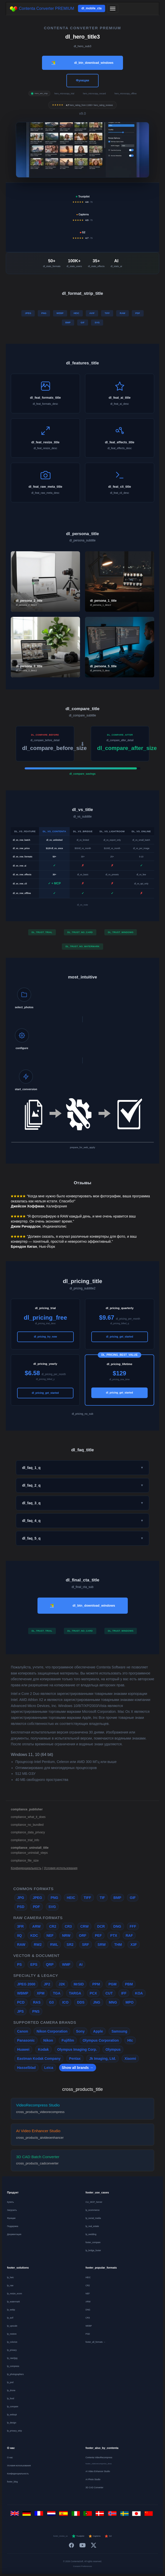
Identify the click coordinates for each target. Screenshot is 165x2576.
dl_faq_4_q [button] (31, 1521)
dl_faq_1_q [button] (31, 1468)
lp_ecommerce (93, 2210)
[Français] (39, 2515)
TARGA (75, 1993)
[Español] (64, 2515)
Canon (22, 2031)
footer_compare (93, 2242)
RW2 (38, 1945)
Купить (10, 2202)
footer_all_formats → (95, 2342)
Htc (130, 2040)
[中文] (149, 2515)
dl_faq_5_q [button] (31, 1538)
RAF (129, 1935)
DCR (101, 1926)
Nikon (48, 2040)
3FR (20, 1926)
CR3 (68, 1926)
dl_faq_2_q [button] (31, 1485)
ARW (36, 1926)
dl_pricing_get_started (119, 1336)
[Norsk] (113, 2515)
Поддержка (12, 2226)
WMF (66, 1964)
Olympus (112, 2049)
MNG (113, 2002)
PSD (20, 1907)
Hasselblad (26, 2068)
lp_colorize (12, 2342)
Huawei (23, 2049)
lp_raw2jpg (12, 2358)
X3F (133, 1945)
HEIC (71, 1898)
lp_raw (10, 2285)
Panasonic (26, 2040)
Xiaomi (130, 2059)
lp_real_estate (92, 2226)
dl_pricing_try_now (45, 1336)
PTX (113, 1935)
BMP (117, 1898)
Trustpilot (78, 2536)
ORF (83, 1935)
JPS (20, 2011)
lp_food (10, 2398)
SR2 (70, 1945)
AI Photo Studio (93, 2479)
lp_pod (10, 2382)
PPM (96, 1984)
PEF (98, 1935)
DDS (81, 2002)
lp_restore (12, 2334)
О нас (10, 2457)
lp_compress (13, 2366)
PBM (129, 1984)
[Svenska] (125, 2515)
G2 (108, 2536)
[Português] (88, 2515)
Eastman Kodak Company (39, 2059)
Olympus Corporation (100, 2040)
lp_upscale (12, 2326)
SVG (52, 1907)
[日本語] (137, 2515)
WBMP (22, 1993)
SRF (85, 1945)
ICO (65, 2002)
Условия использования (60, 1868)
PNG (54, 1898)
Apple (98, 2031)
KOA (139, 1993)
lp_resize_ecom (14, 2293)
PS (19, 1964)
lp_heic (10, 2277)
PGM (112, 1984)
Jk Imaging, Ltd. (102, 2059)
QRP (49, 1964)
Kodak (43, 2049)
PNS (35, 2011)
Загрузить (12, 2210)
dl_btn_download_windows (82, 62)
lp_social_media (93, 2218)
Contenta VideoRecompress (99, 2457)
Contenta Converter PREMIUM (42, 9)
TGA (56, 1993)
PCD (21, 2002)
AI (80, 1964)
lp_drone (11, 2390)
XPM (40, 1993)
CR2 (52, 1926)
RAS (36, 2002)
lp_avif (10, 2318)
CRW (84, 1926)
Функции (82, 80)
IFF (124, 1993)
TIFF (87, 1898)
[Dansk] (101, 2515)
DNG (117, 1926)
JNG (96, 2002)
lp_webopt (12, 2414)
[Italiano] (76, 2515)
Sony (80, 2031)
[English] (15, 2515)
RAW (21, 1945)
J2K (62, 1984)
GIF (133, 1898)
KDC (34, 1935)
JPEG (37, 1898)
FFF (133, 1926)
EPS (33, 1964)
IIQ (19, 1935)
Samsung (119, 2031)
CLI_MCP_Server (94, 2202)
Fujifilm (68, 2040)
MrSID (79, 1984)
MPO (130, 2002)
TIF (102, 1898)
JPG (20, 1898)
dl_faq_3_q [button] (31, 1503)
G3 (51, 2002)
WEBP (89, 2326)
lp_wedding (91, 2234)
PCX (93, 1993)
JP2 (47, 1984)
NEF (50, 1935)
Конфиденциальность (26, 1868)
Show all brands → (77, 2068)
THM (118, 1945)
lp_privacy (12, 2350)
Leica (48, 2068)
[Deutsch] (27, 2515)
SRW (102, 1945)
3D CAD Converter (94, 2487)
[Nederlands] (52, 2515)
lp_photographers (15, 2374)
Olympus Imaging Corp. (77, 2049)
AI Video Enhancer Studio (98, 2471)
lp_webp (11, 2309)
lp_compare (12, 2406)
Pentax (75, 2059)
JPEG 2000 (26, 1984)
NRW (66, 1935)
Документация (14, 2234)
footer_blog (12, 2481)
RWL (54, 1945)
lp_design (11, 2422)
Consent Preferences (82, 2566)
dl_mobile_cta (91, 8)
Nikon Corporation (51, 2031)
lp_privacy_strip (14, 2430)
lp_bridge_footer (93, 2250)
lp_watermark (13, 2301)
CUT (109, 1993)
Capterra (94, 2536)
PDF (36, 1907)
